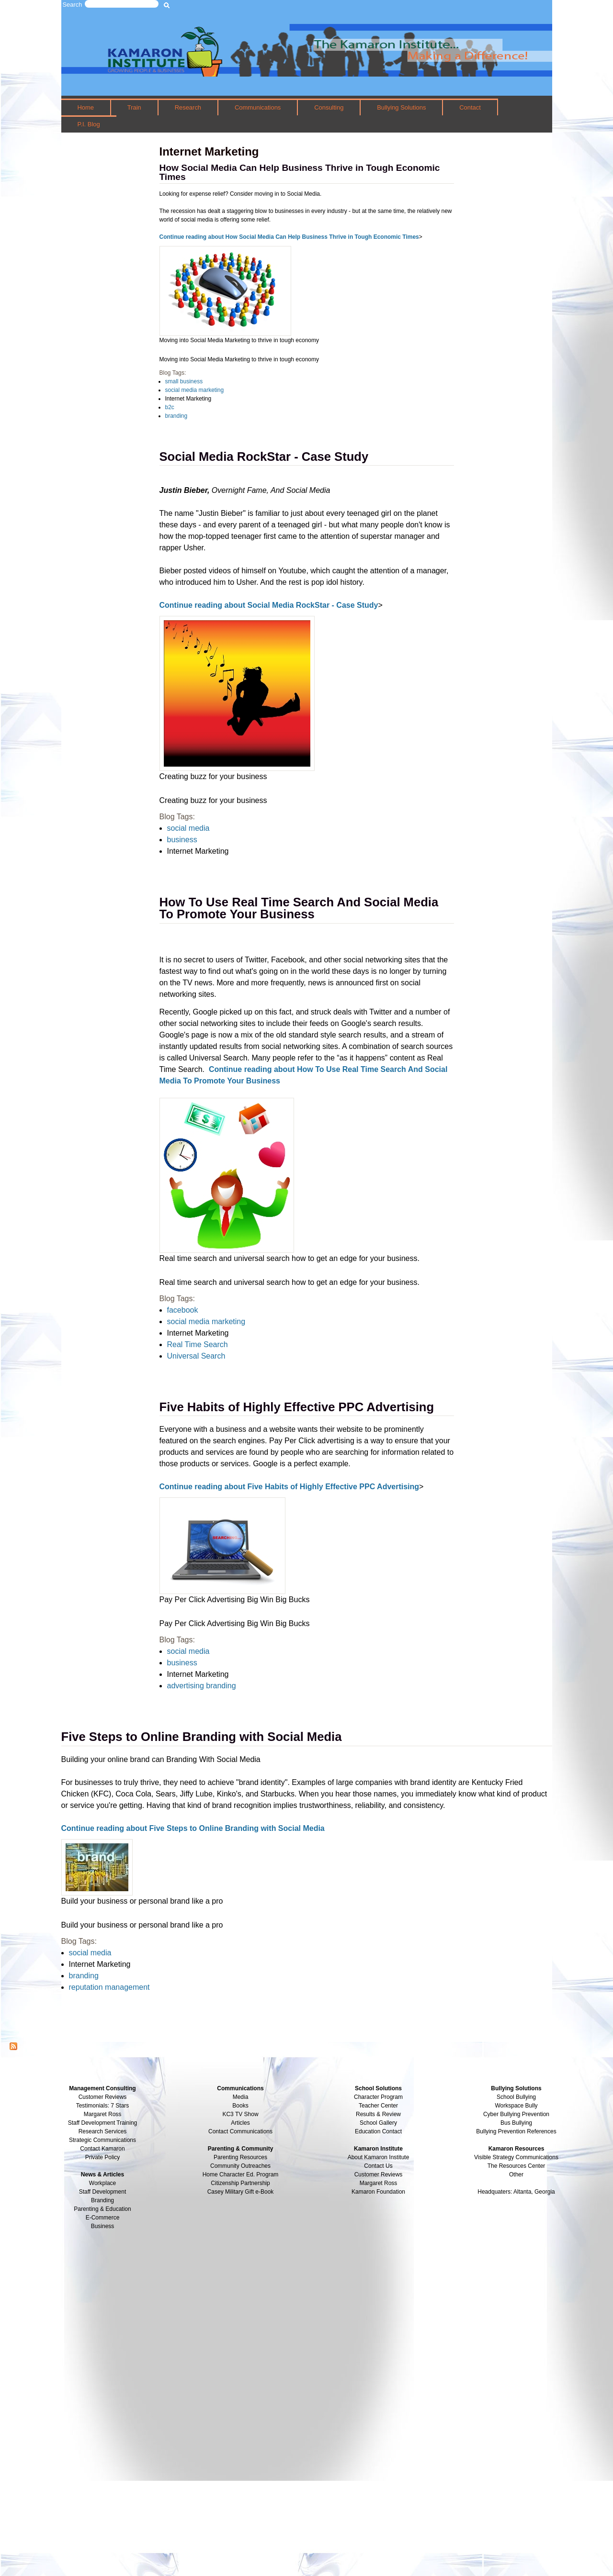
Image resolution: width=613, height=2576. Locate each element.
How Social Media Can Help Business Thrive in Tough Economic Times (299, 172)
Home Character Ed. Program (241, 2174)
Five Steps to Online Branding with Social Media (201, 1736)
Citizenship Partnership (240, 2183)
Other (516, 2174)
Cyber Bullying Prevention (516, 2114)
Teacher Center (378, 2105)
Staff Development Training (102, 2122)
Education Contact (378, 2131)
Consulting (328, 107)
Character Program (378, 2097)
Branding (102, 2200)
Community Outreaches (240, 2166)
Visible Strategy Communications (516, 2157)
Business (102, 2226)
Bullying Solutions (401, 107)
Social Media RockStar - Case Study (264, 456)
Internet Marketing (188, 398)
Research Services (103, 2131)
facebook (182, 1310)
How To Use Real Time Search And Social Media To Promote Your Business (299, 908)
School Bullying (516, 2097)
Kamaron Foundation (378, 2191)
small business (184, 381)
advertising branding (201, 1686)
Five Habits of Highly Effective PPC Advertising (296, 1407)
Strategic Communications (102, 2140)
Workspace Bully (516, 2105)
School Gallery (378, 2122)
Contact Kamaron (102, 2148)
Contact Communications (240, 2131)
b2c (169, 407)
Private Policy (102, 2157)
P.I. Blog (88, 124)
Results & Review (378, 2114)
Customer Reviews (378, 2174)
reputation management (109, 1987)
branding (176, 416)
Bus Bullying (516, 2122)
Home (85, 107)
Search (72, 4)
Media (241, 2097)
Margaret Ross (103, 2114)
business (182, 840)
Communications (258, 107)
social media (188, 828)
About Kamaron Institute (378, 2157)
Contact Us (378, 2166)
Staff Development (102, 2191)
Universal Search (196, 1356)
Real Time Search (197, 1344)
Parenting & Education (102, 2209)
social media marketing (194, 390)
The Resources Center (516, 2166)
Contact (470, 107)
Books (240, 2105)
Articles (240, 2122)
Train (134, 107)
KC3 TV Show (240, 2114)
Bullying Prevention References (516, 2131)
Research (188, 107)
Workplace (102, 2183)
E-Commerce (103, 2217)
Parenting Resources (240, 2157)
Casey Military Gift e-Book (240, 2191)
